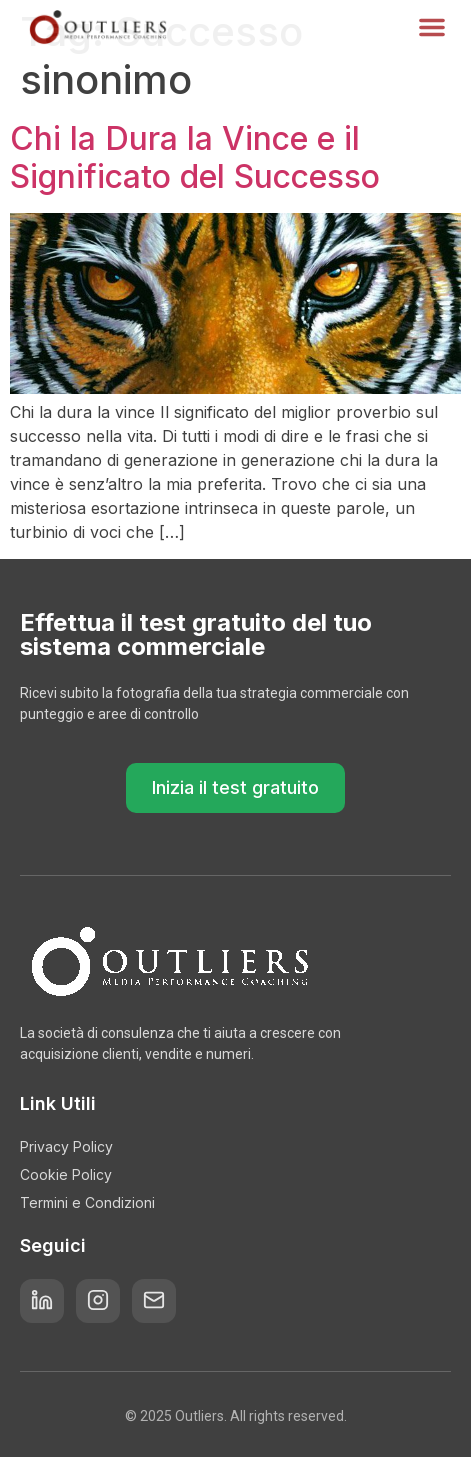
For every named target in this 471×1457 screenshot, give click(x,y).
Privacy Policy (66, 1146)
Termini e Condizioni (87, 1202)
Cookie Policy (66, 1174)
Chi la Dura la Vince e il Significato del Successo (195, 157)
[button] (432, 27)
